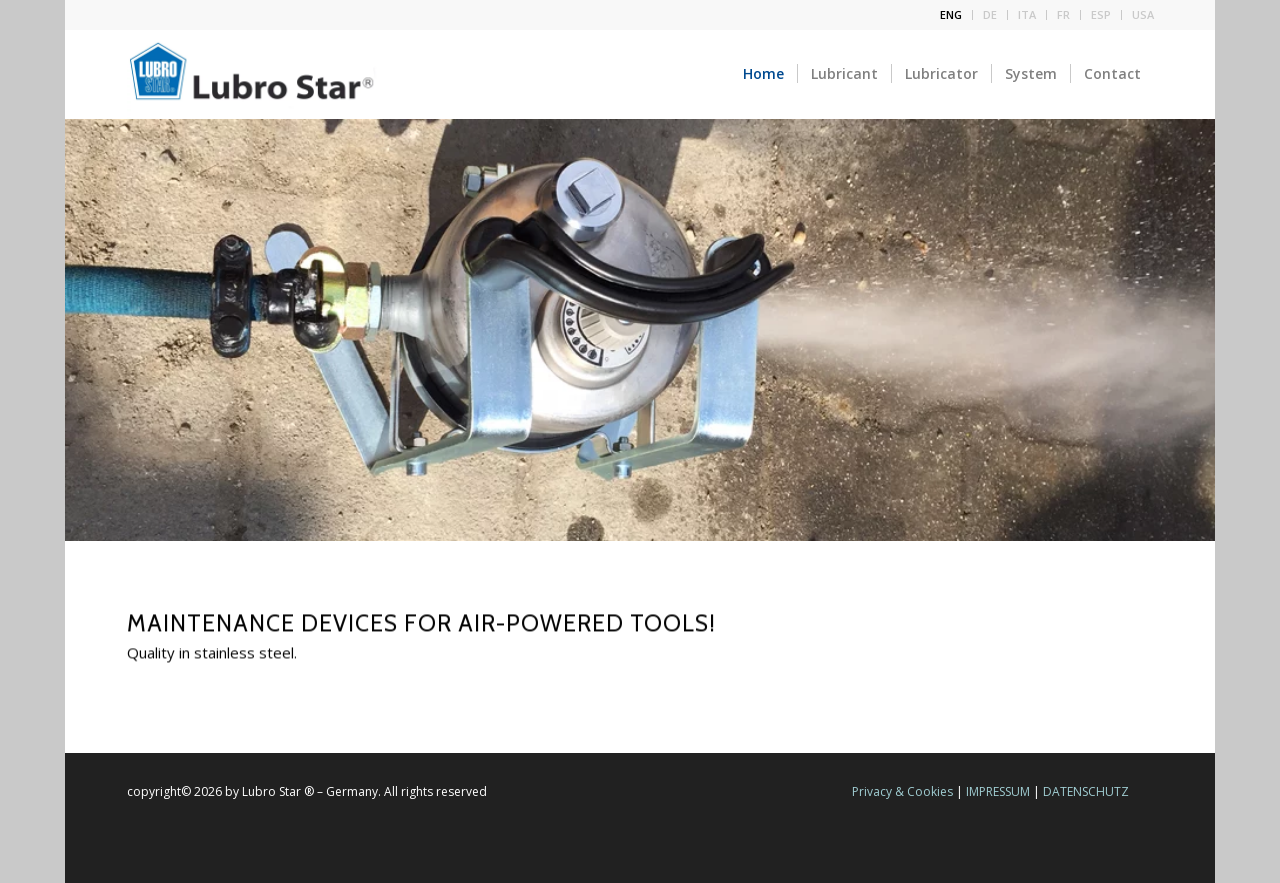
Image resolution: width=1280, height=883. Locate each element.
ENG (951, 14)
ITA (1027, 14)
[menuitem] (951, 15)
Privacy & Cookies (902, 791)
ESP (1101, 14)
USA (1143, 14)
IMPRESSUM (998, 791)
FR (1063, 14)
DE (990, 14)
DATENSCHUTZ (1086, 791)
